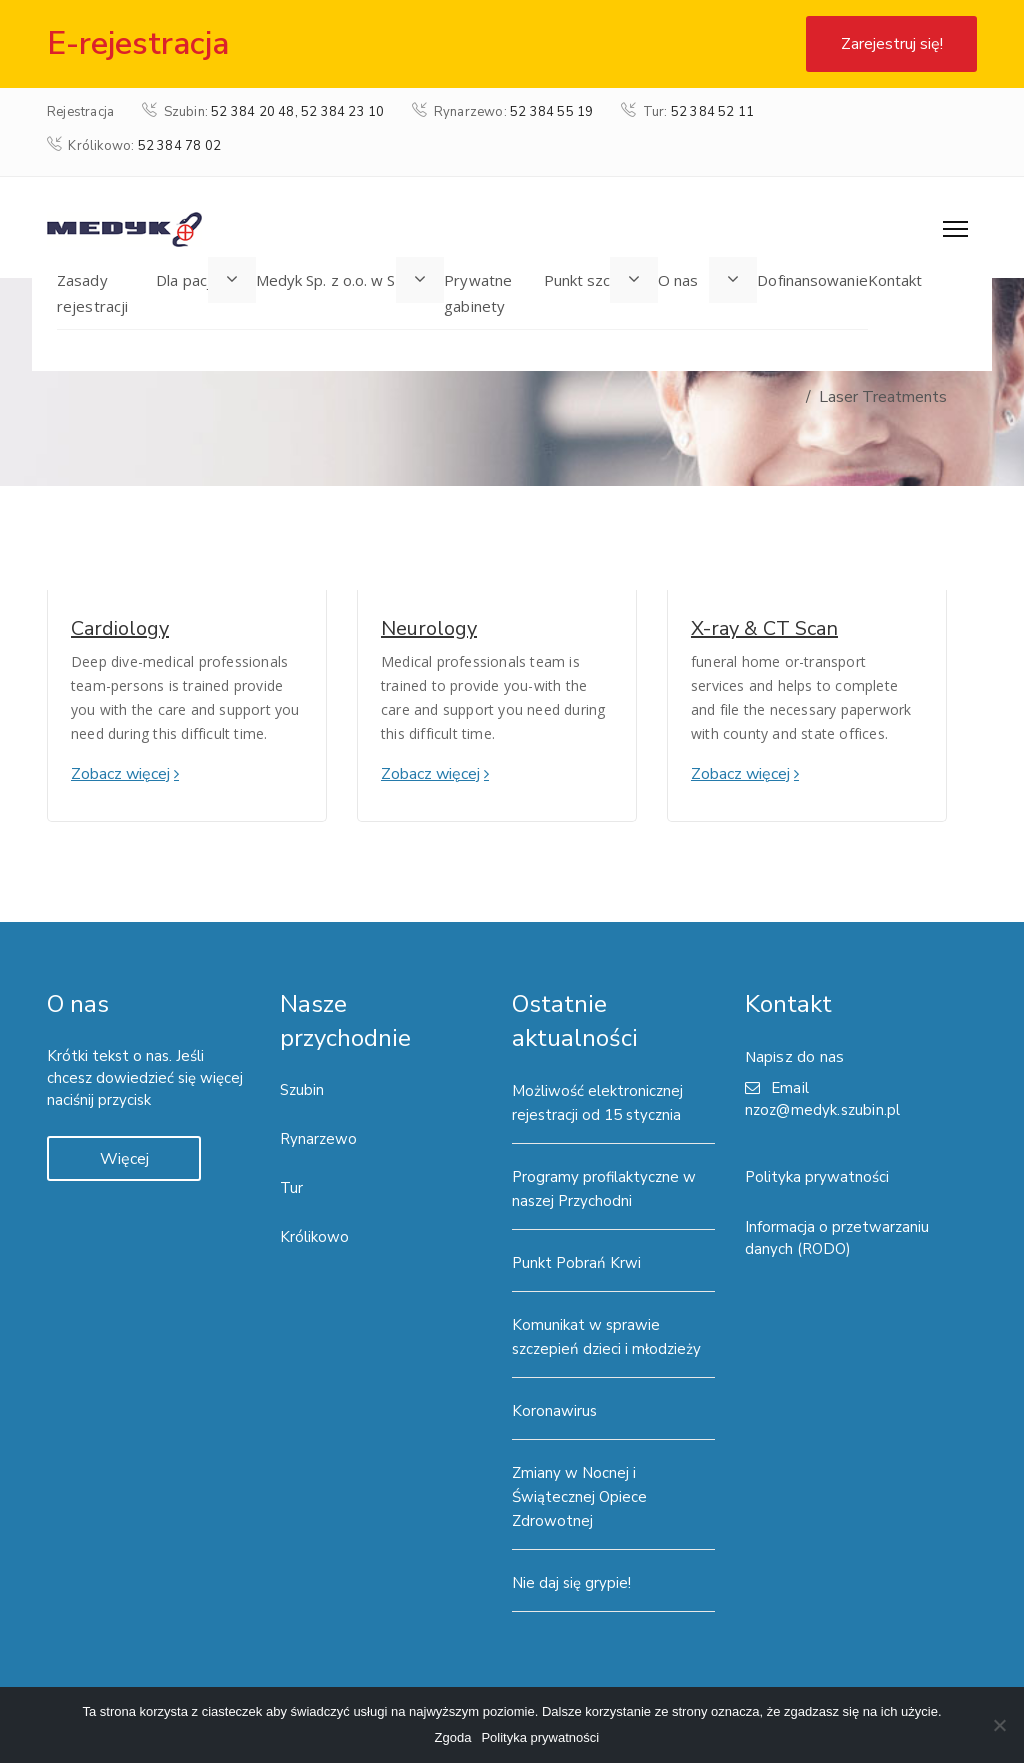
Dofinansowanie (812, 280)
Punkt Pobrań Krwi (576, 1263)
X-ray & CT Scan (764, 628)
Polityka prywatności (817, 1177)
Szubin (302, 1090)
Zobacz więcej (120, 774)
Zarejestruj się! (892, 44)
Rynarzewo (318, 1139)
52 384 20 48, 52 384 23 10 (297, 112)
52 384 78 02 (179, 146)
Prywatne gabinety (478, 293)
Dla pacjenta (199, 280)
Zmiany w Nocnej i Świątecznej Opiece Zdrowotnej (579, 1497)
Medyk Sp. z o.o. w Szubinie (350, 280)
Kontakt (895, 280)
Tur (291, 1188)
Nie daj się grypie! (571, 1583)
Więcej (124, 1159)
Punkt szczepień (601, 280)
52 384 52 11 (712, 112)
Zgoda (453, 1737)
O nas (678, 280)
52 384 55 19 (551, 112)
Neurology (429, 628)
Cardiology (120, 628)
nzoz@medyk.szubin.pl (823, 1110)
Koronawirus (554, 1411)
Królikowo (314, 1237)
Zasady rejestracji (92, 293)
